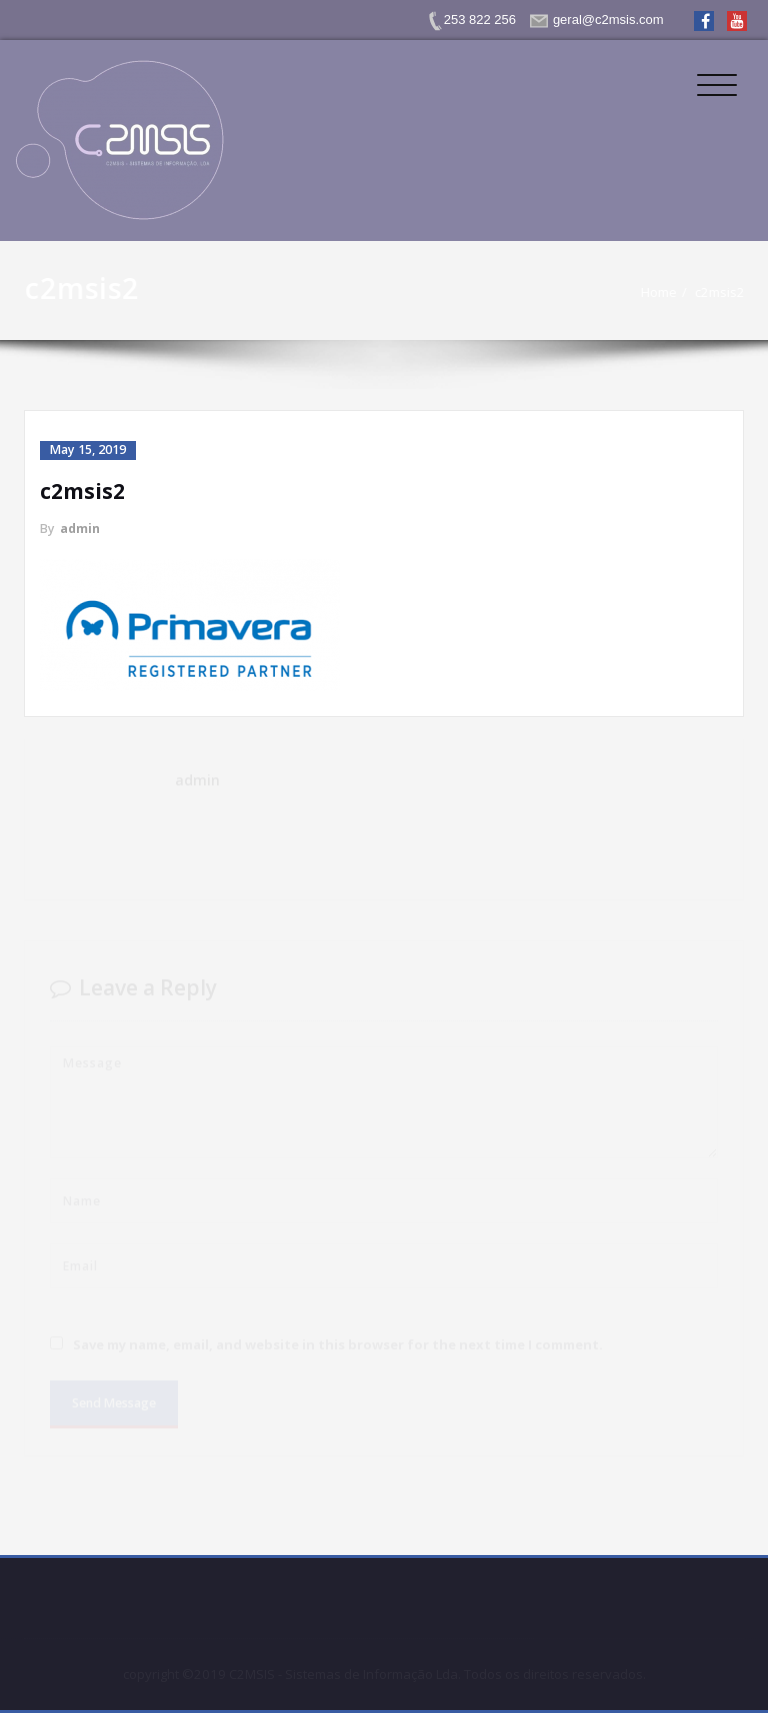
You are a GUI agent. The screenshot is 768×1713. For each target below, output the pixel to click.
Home (666, 292)
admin (80, 528)
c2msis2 (727, 292)
